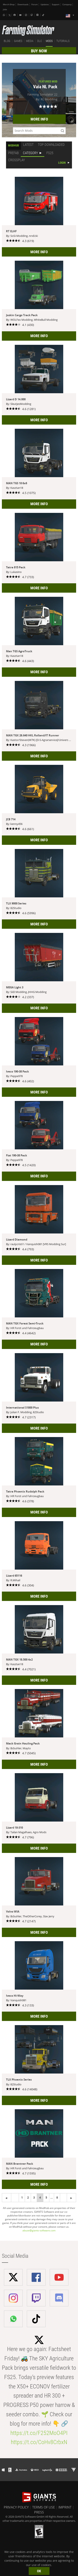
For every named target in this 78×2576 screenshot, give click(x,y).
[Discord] (37, 15)
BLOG (7, 41)
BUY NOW (39, 50)
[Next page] (6, 2197)
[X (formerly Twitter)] (10, 15)
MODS (49, 41)
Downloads (22, 4)
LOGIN (62, 162)
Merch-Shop (9, 4)
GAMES (18, 41)
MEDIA (29, 41)
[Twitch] (32, 15)
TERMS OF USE (43, 2507)
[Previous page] (71, 2197)
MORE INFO (39, 119)
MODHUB (13, 145)
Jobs (5, 9)
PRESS (39, 2512)
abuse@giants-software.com (39, 2230)
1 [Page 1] (22, 2197)
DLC (39, 41)
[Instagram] (26, 15)
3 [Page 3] (34, 2197)
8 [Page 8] (57, 2197)
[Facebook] (15, 15)
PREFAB (13, 153)
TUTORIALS (62, 41)
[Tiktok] (43, 15)
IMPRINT (65, 2507)
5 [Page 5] (46, 2197)
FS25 (49, 153)
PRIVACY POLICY (16, 2507)
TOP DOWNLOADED (51, 144)
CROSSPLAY (16, 160)
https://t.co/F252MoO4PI (39, 2433)
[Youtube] (20, 15)
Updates (45, 4)
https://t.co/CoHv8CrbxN (39, 2442)
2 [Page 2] (28, 2197)
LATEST (28, 144)
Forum (34, 4)
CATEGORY (30, 153)
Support (55, 4)
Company (67, 4)
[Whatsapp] (4, 15)
